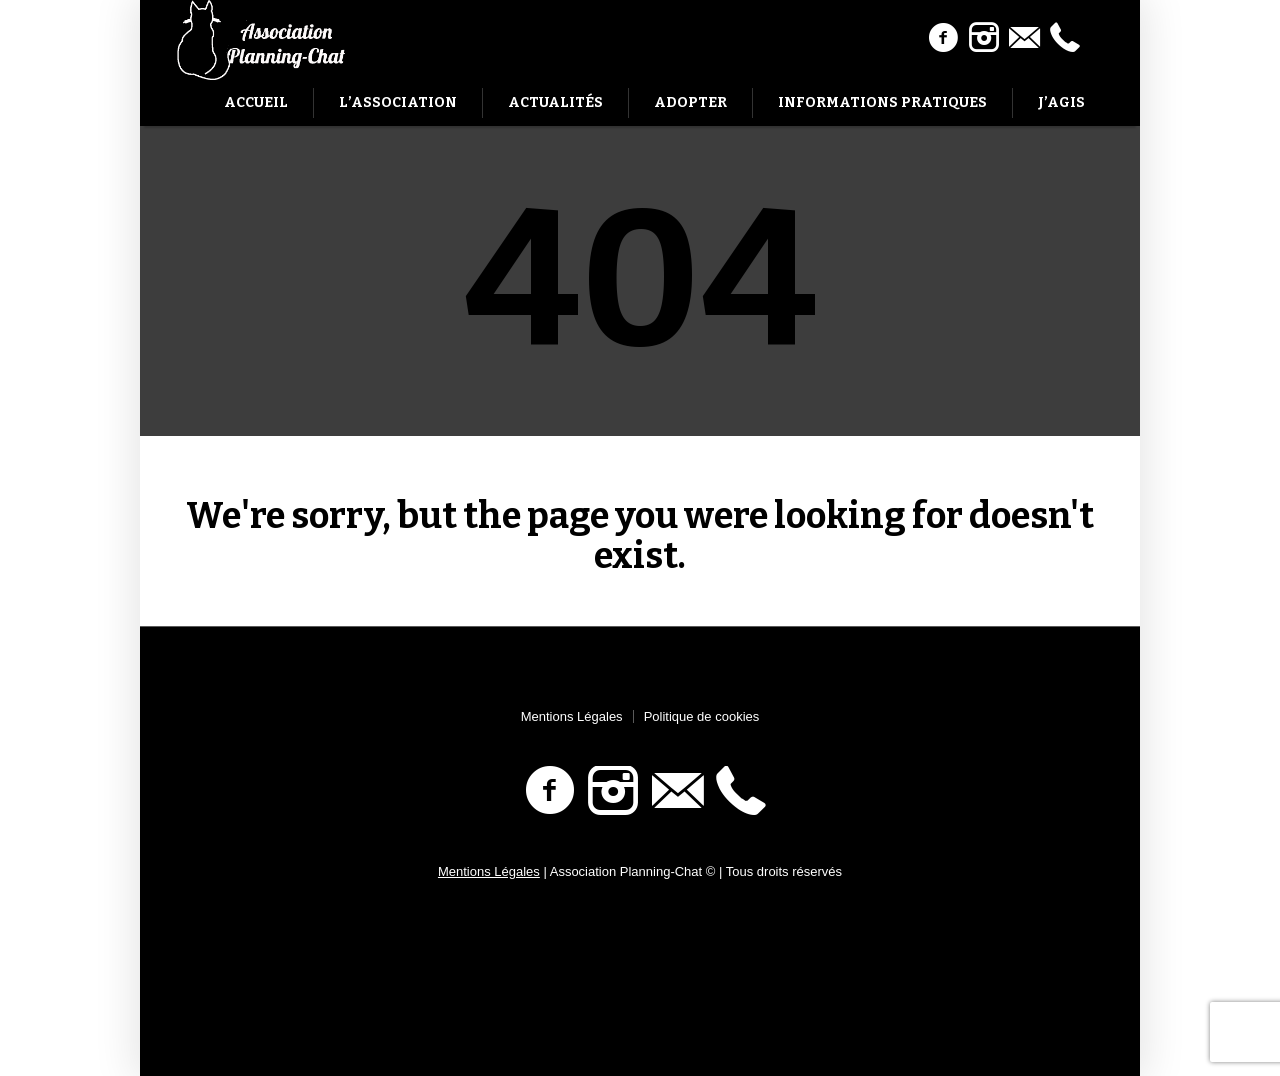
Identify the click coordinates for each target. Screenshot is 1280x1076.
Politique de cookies (702, 716)
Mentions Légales (572, 716)
